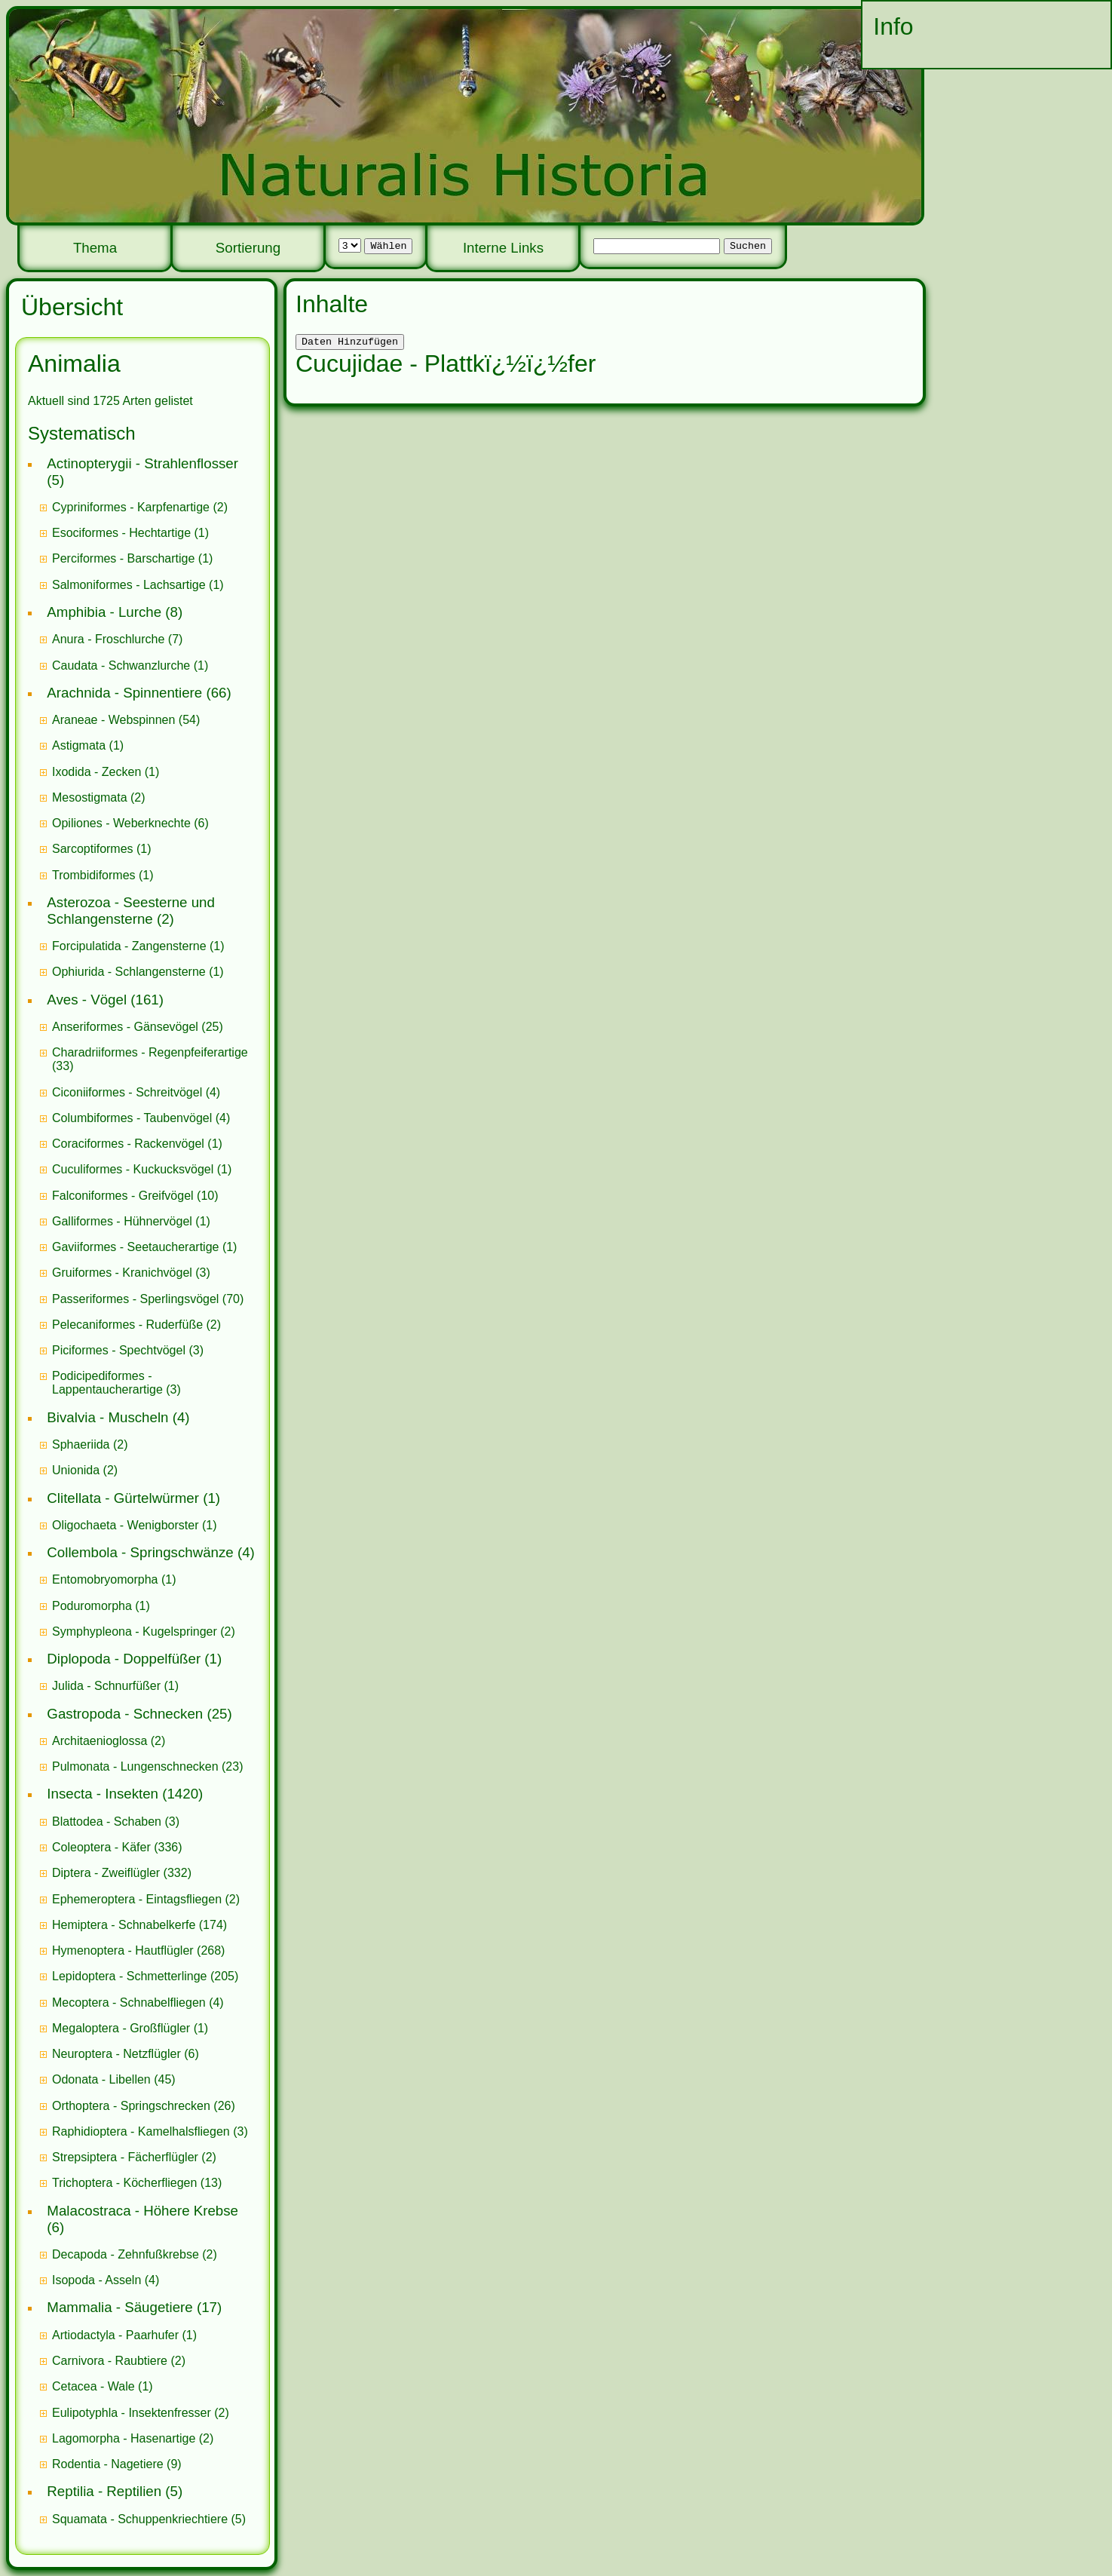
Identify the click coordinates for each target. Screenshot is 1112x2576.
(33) (150, 1059)
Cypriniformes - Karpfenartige (131, 507)
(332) (121, 1872)
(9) (117, 2464)
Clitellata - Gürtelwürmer (123, 1498)
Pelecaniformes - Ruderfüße (127, 1324)
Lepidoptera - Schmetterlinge (129, 1976)
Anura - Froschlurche (108, 639)
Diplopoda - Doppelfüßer (124, 1659)
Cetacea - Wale (93, 2386)
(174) (139, 1924)
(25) (137, 1026)
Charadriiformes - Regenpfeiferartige (150, 1052)
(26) (143, 2105)
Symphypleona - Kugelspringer (134, 1631)
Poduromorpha (92, 1605)
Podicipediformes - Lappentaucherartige (109, 1382)
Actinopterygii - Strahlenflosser (142, 463)
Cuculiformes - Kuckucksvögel (132, 1169)
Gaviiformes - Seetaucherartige (137, 1246)
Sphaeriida (81, 1444)
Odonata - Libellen (101, 2079)
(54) (126, 719)
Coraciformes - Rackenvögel (128, 1143)
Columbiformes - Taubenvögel (132, 1118)
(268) (138, 1950)
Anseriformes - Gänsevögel (125, 1026)
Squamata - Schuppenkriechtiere (140, 2519)
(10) (135, 1195)
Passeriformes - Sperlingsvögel (135, 1299)
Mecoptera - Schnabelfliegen (129, 2002)
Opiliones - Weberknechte (121, 823)
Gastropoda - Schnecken (125, 1714)
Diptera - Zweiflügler (106, 1872)
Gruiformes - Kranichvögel (122, 1272)
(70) (148, 1299)
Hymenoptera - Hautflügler (123, 1950)
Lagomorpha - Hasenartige (123, 2438)
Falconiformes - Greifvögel (123, 1195)
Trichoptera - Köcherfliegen (124, 2182)
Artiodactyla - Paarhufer (115, 2335)
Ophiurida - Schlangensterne (129, 971)
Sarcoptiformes (92, 848)
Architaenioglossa (99, 1740)
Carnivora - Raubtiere (109, 2360)
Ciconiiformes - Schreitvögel (127, 1092)
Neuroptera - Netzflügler (116, 2053)
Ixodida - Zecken (96, 771)
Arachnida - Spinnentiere (124, 693)
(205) (145, 1976)
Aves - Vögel (87, 999)
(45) (114, 2079)
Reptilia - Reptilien (104, 2491)
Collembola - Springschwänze (140, 1552)
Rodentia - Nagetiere (108, 2464)
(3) (131, 1272)
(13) (137, 2182)
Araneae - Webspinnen (113, 719)
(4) (136, 1092)
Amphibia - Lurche (104, 612)
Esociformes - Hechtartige (121, 532)
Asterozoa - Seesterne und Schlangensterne (131, 910)
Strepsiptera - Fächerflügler (125, 2157)
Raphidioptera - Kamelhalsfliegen (141, 2131)
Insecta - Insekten (102, 1794)
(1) (130, 532)
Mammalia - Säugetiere (119, 2307)
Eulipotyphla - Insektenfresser (131, 2412)
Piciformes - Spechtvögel (118, 1350)
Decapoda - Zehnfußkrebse (125, 2254)
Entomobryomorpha (105, 1579)
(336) (117, 1847)
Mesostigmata (89, 797)
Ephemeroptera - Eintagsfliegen (137, 1899)
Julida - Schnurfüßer (106, 1685)
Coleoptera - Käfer (101, 1847)
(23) (148, 1766)
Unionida (76, 1470)
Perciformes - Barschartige (123, 558)
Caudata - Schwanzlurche (121, 665)
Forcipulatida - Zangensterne (129, 946)
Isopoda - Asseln (96, 2280)
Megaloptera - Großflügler (121, 2028)
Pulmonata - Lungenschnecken (135, 1766)
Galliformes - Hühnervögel (122, 1221)
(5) (149, 2519)
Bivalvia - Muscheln (107, 1417)
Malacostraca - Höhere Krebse (142, 2211)
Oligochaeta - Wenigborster (125, 1525)
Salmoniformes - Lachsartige (129, 584)
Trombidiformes (94, 875)
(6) (130, 823)
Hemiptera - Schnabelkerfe (123, 1924)
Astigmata (79, 745)
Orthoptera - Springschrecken (131, 2105)
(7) (117, 639)
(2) (140, 507)
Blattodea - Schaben (106, 1821)
